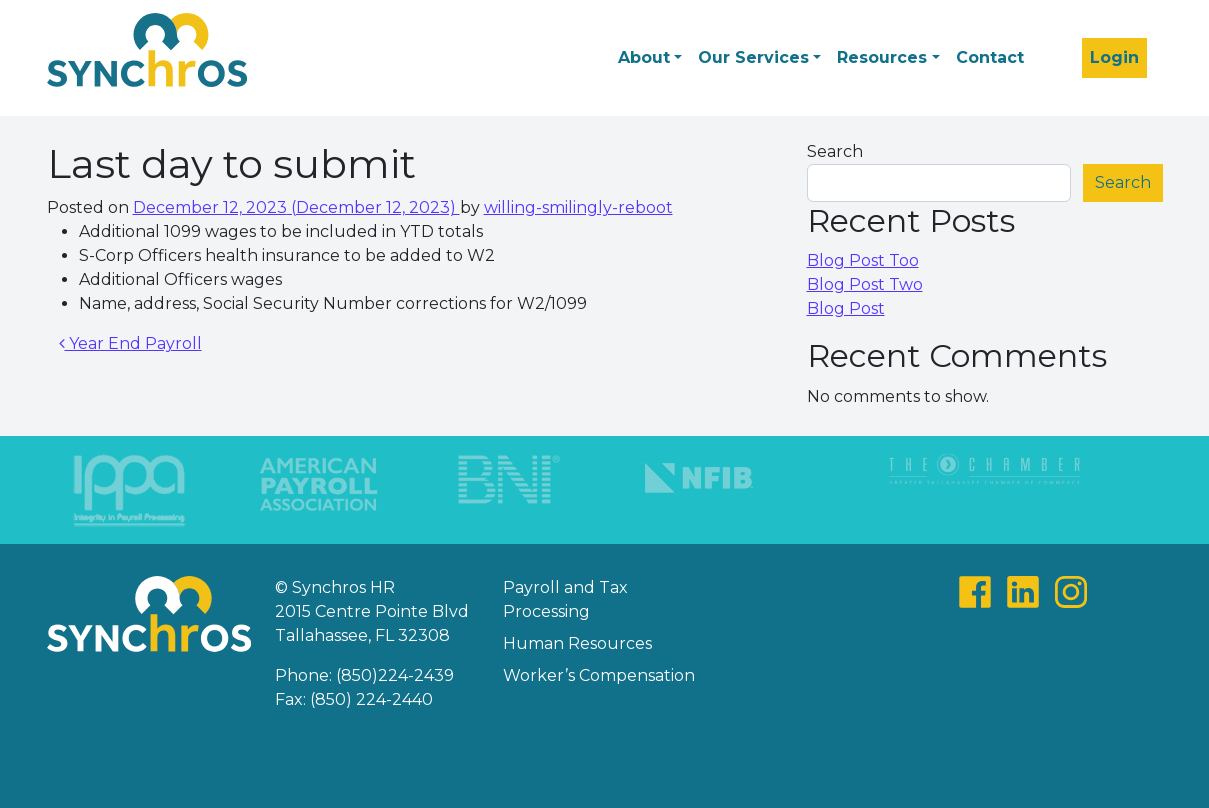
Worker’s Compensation (599, 675)
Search (835, 151)
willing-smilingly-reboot (578, 207)
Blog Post (846, 308)
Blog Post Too (863, 260)
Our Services (753, 57)
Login (1114, 57)
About (644, 57)
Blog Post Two (865, 284)
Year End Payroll (130, 343)
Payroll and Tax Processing (565, 599)
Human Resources (577, 643)
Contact (990, 57)
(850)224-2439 (395, 675)
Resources (882, 57)
